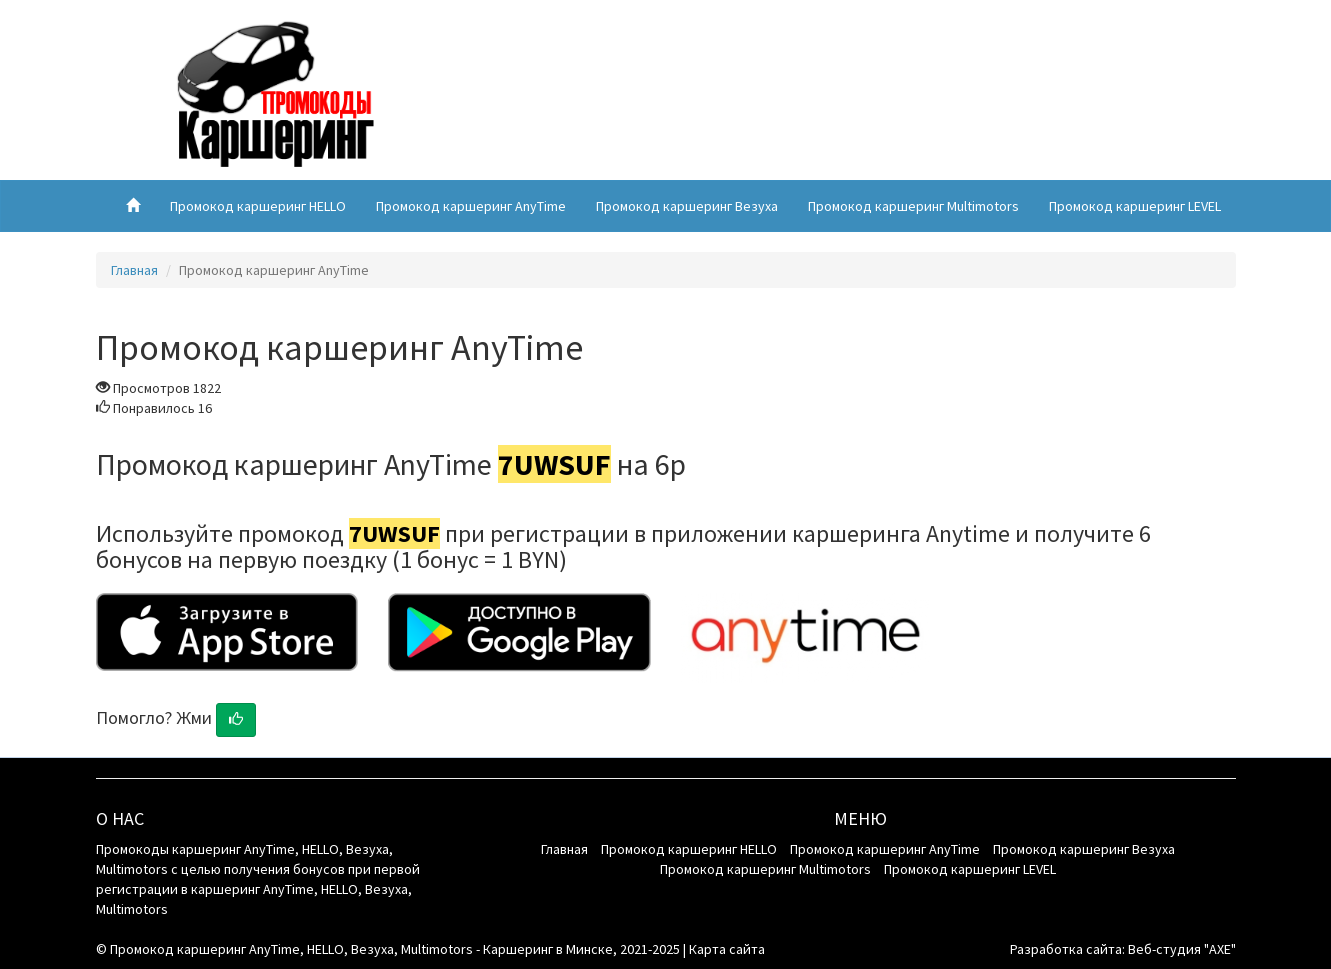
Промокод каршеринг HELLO (258, 206)
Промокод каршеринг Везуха (687, 206)
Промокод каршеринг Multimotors (913, 206)
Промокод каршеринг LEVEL (1135, 206)
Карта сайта (727, 949)
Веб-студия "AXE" (1182, 949)
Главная (134, 270)
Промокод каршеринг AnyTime (471, 206)
